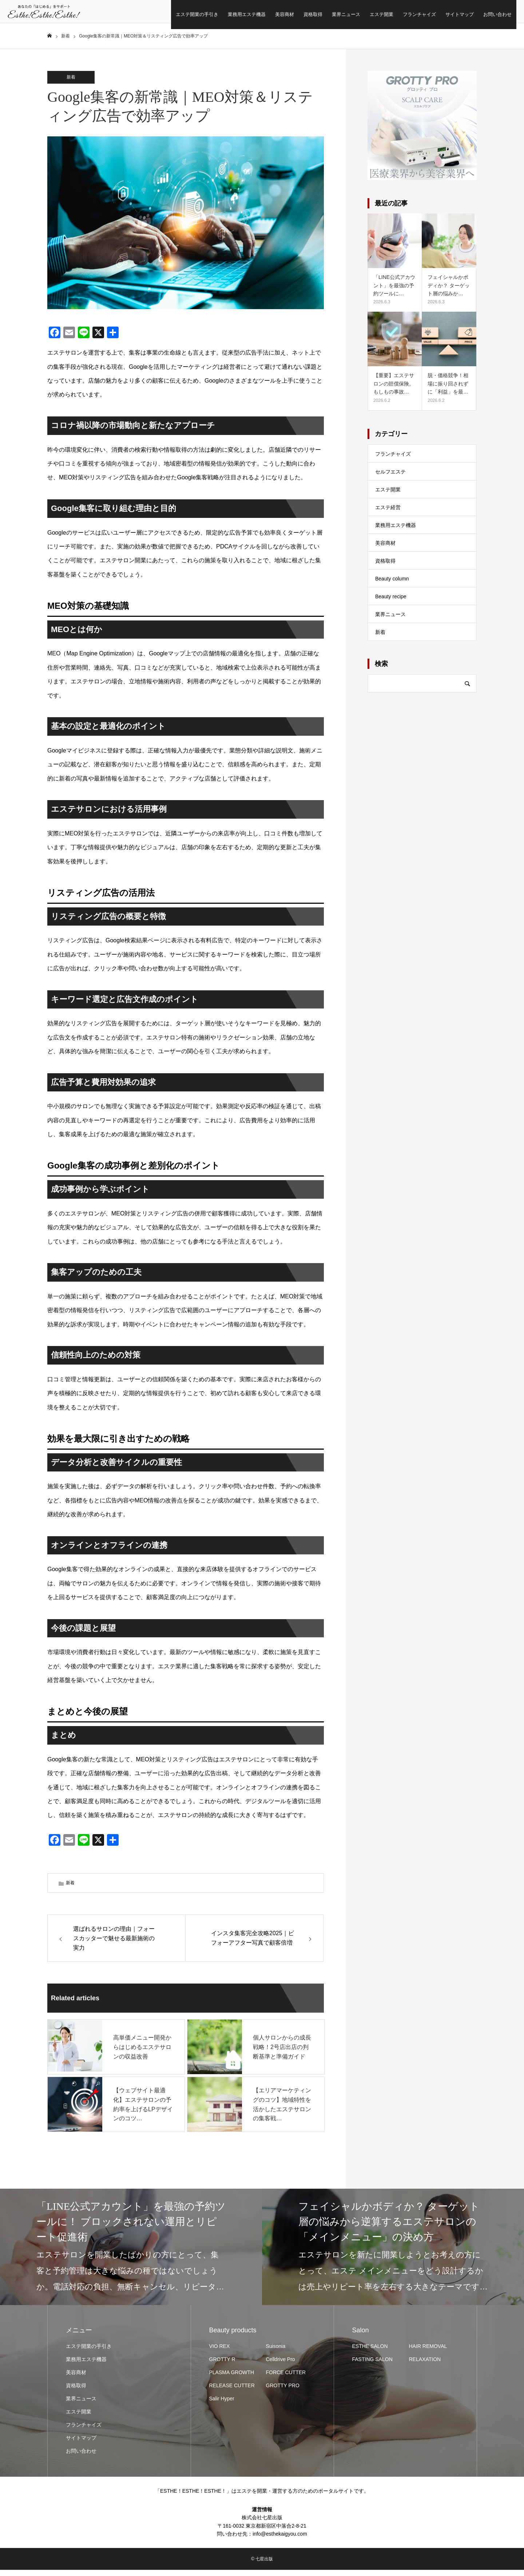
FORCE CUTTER (286, 2378)
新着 (71, 83)
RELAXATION (425, 2365)
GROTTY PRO (282, 2392)
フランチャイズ (379, 14)
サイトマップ (420, 14)
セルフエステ (390, 477)
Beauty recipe (390, 602)
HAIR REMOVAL (428, 2352)
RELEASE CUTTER (232, 2392)
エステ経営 (388, 513)
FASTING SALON (372, 2365)
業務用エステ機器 (207, 14)
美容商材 (244, 14)
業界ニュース (306, 14)
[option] (131, 2253)
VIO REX (219, 2352)
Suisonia (276, 2352)
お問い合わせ (458, 14)
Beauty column (392, 584)
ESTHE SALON (370, 2352)
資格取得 (273, 14)
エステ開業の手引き (157, 14)
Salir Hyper (221, 2405)
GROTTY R (222, 2365)
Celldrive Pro (280, 2365)
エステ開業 (342, 14)
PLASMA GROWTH (231, 2378)
